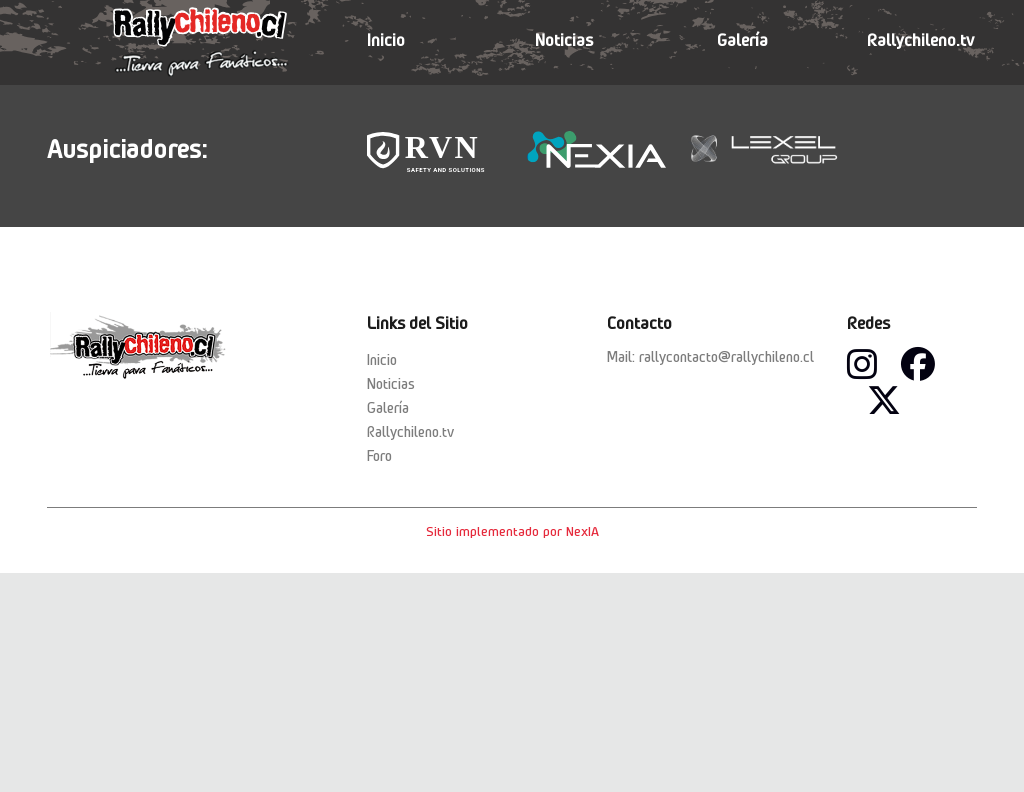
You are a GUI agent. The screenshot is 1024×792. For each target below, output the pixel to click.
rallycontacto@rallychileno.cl (726, 357)
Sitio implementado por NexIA (512, 531)
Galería (742, 40)
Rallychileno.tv (920, 40)
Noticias (564, 40)
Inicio (386, 40)
